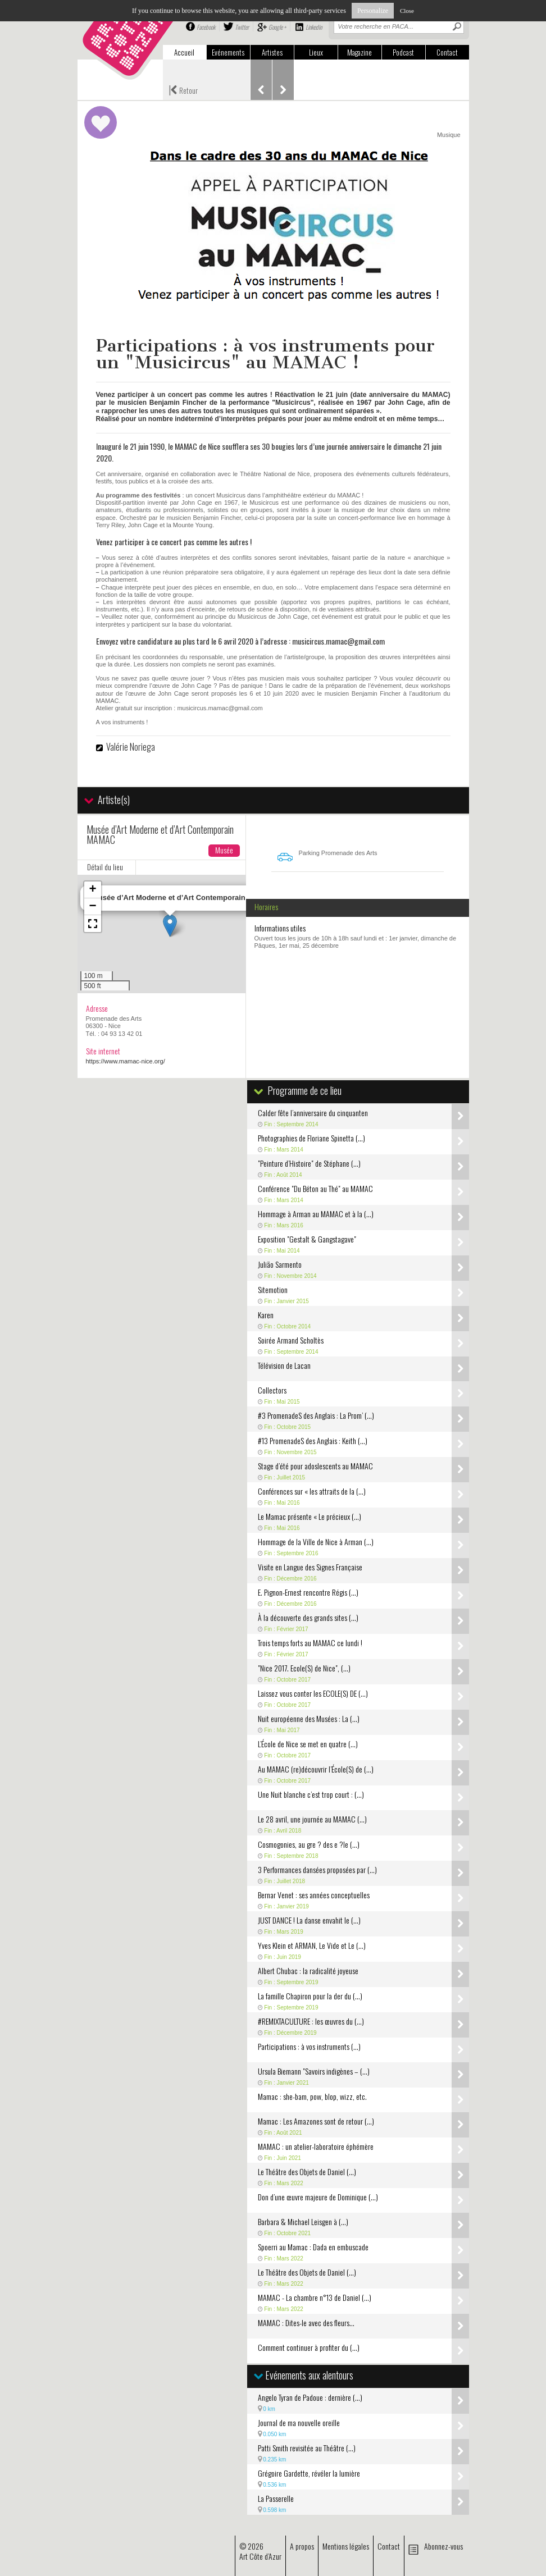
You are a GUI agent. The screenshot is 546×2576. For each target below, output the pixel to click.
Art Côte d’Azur (260, 2556)
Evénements (228, 52)
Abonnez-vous (443, 2546)
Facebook (206, 26)
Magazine (359, 52)
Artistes (272, 52)
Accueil (184, 52)
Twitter (242, 26)
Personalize (372, 11)
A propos (302, 2546)
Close (407, 10)
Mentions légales (345, 2546)
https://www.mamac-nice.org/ (125, 1061)
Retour (183, 89)
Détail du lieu (105, 867)
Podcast (403, 52)
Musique (449, 134)
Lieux (316, 52)
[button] (170, 925)
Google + (277, 26)
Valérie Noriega (130, 746)
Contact (447, 52)
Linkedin (314, 26)
